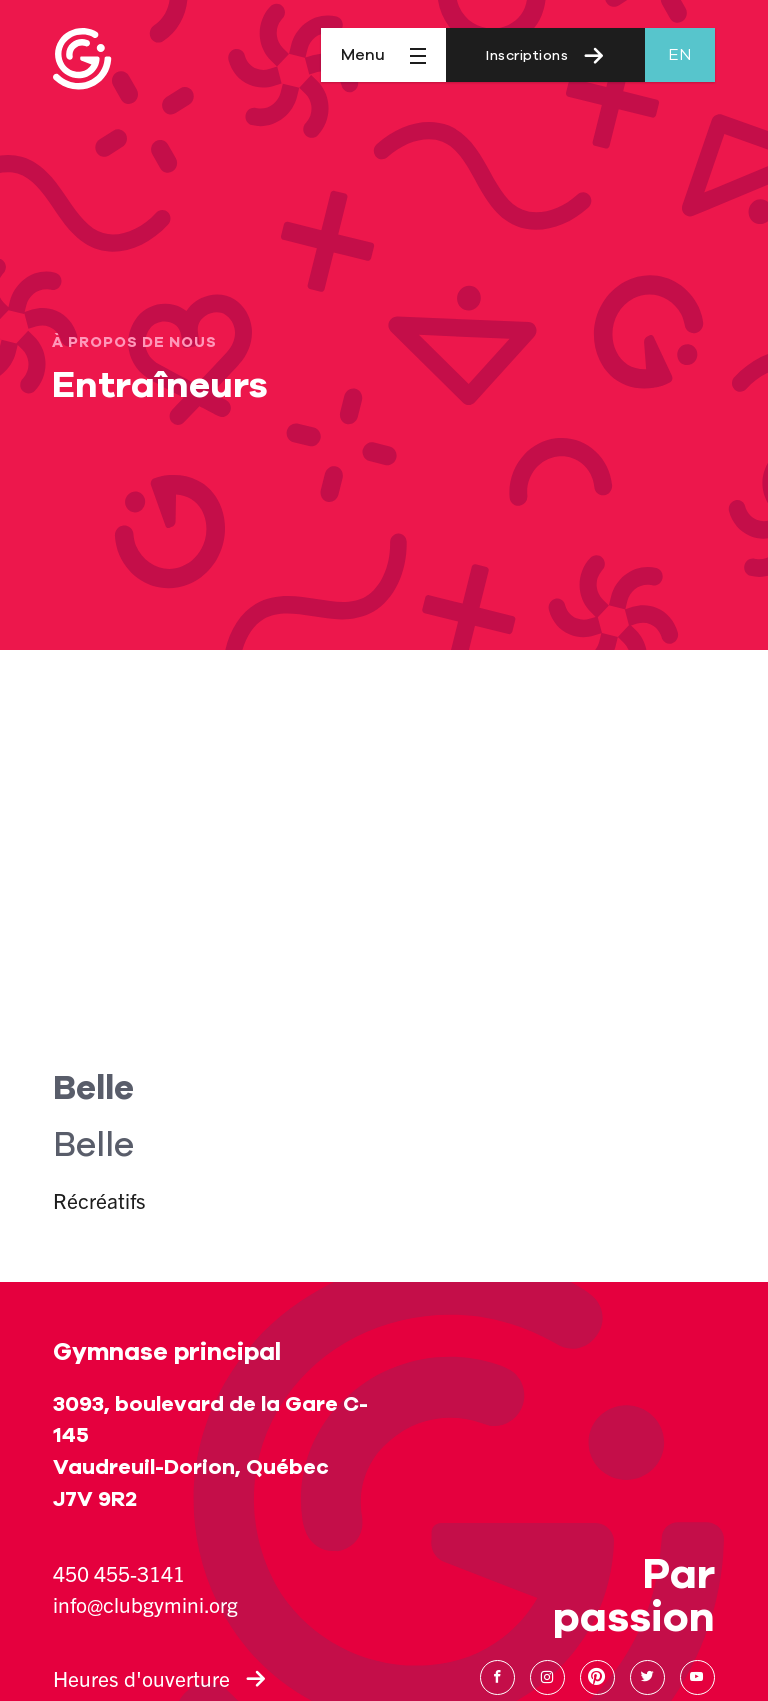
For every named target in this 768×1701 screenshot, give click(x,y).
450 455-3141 (119, 1573)
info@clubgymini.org (145, 1604)
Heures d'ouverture (159, 1678)
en (679, 55)
